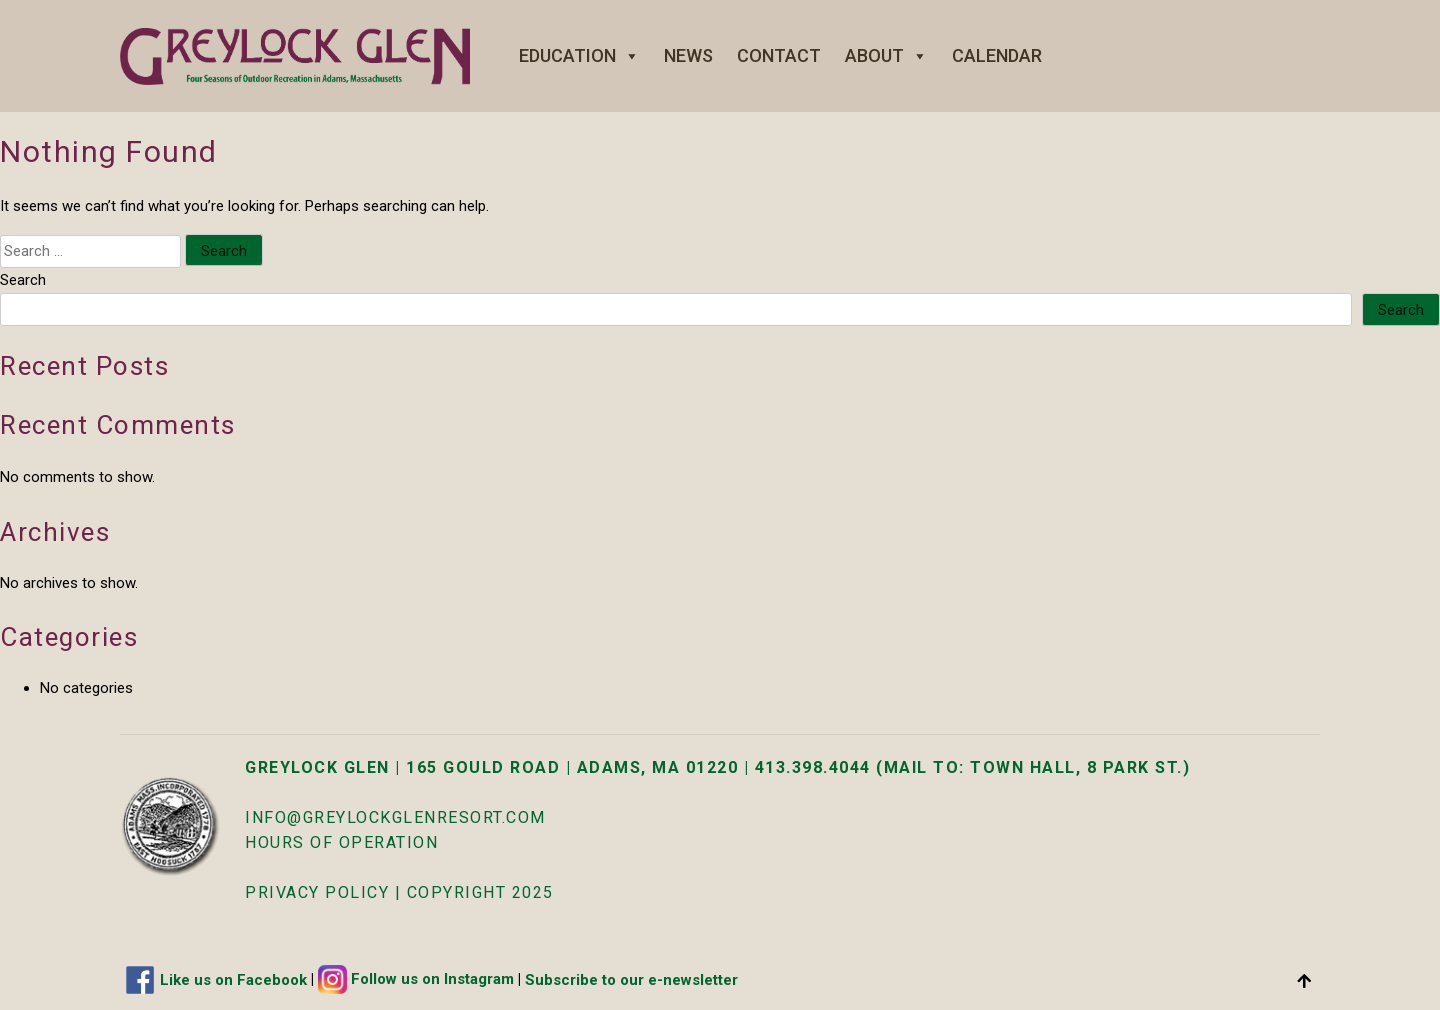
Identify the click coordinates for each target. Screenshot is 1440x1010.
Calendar (997, 55)
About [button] (886, 56)
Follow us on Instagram (432, 979)
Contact (779, 55)
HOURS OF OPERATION (341, 842)
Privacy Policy (317, 892)
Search (23, 280)
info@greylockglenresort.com (395, 817)
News (688, 55)
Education (579, 56)
